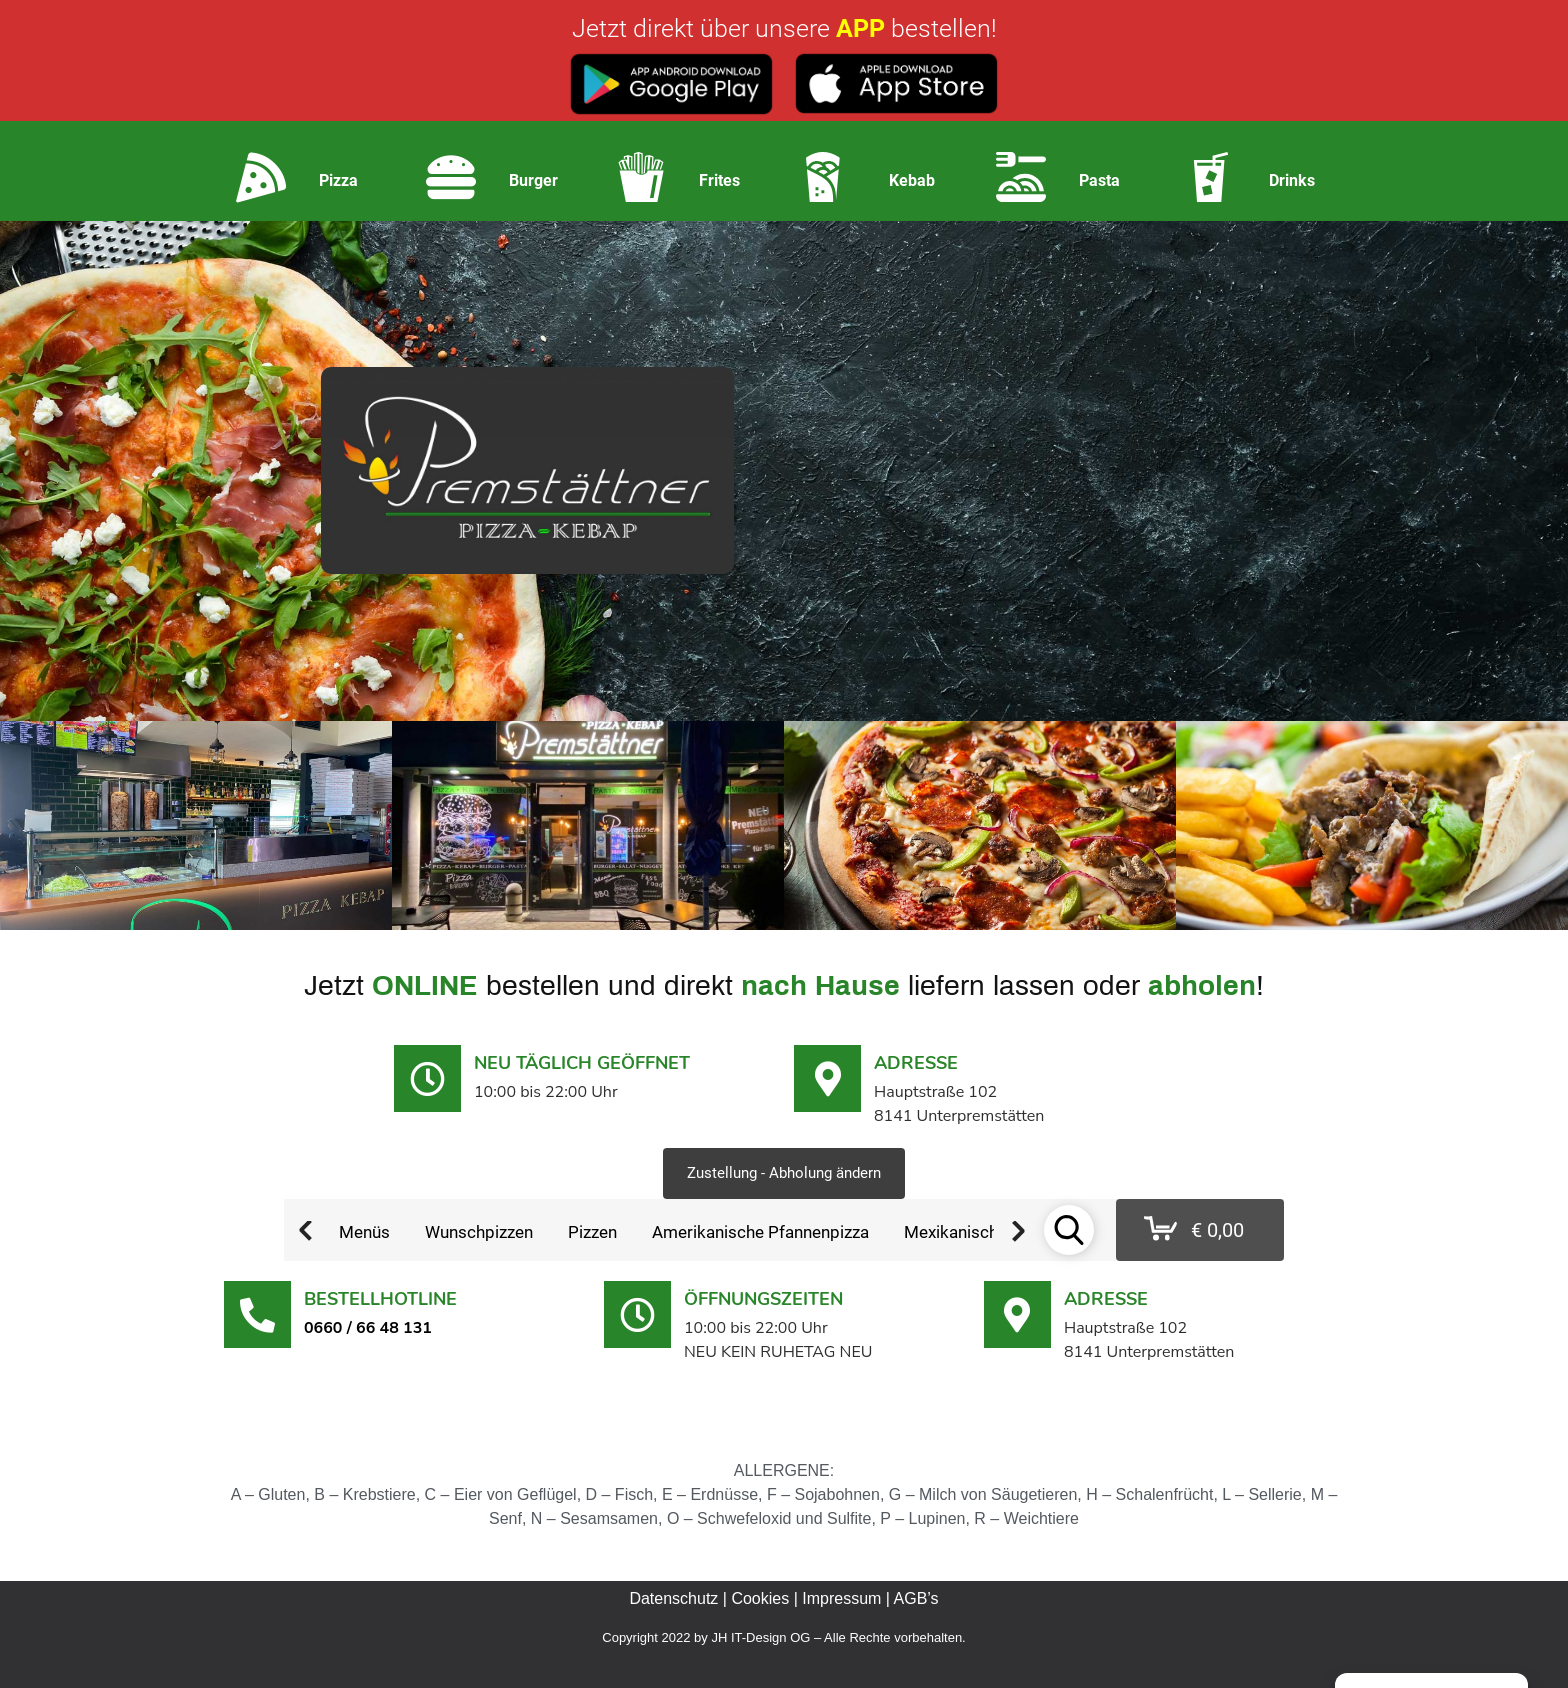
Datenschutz (673, 1598)
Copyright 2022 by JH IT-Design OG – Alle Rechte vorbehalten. (783, 1637)
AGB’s (916, 1598)
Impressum (841, 1598)
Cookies (760, 1598)
